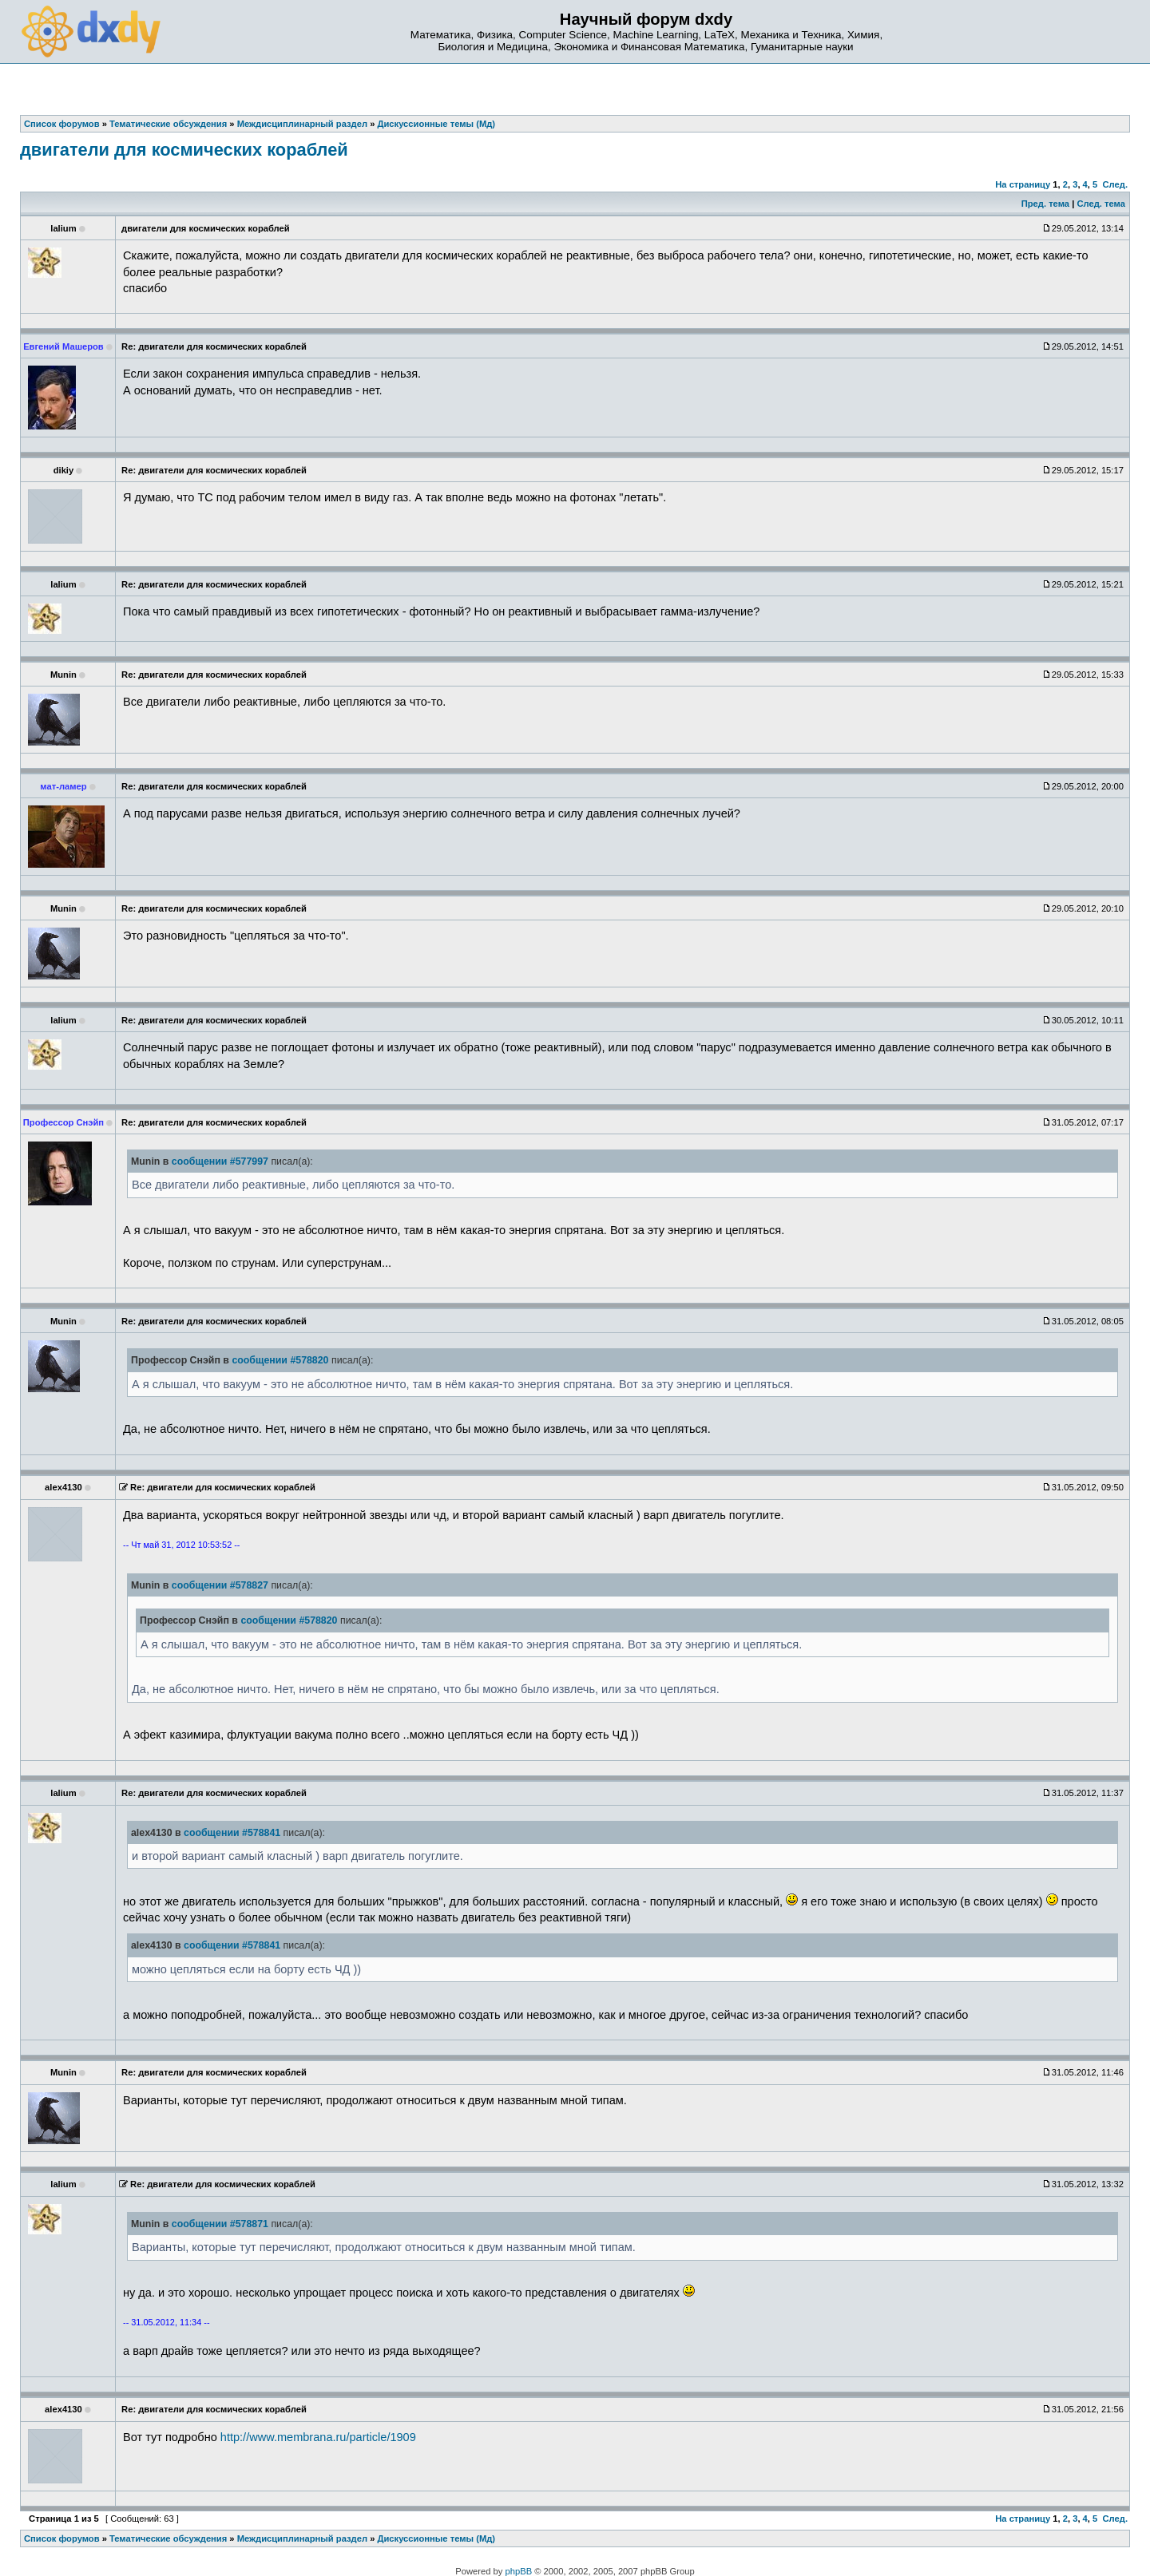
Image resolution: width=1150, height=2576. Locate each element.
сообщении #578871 (220, 2224)
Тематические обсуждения (168, 2538)
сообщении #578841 (232, 1832)
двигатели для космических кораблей (184, 150)
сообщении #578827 (220, 1585)
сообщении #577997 (220, 1161)
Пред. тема (1045, 203)
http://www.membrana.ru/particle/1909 (318, 2437)
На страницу (1022, 184)
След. (1115, 184)
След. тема (1100, 203)
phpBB (519, 2571)
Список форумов (62, 2538)
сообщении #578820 (280, 1360)
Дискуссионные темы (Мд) (437, 2538)
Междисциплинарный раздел (302, 2538)
